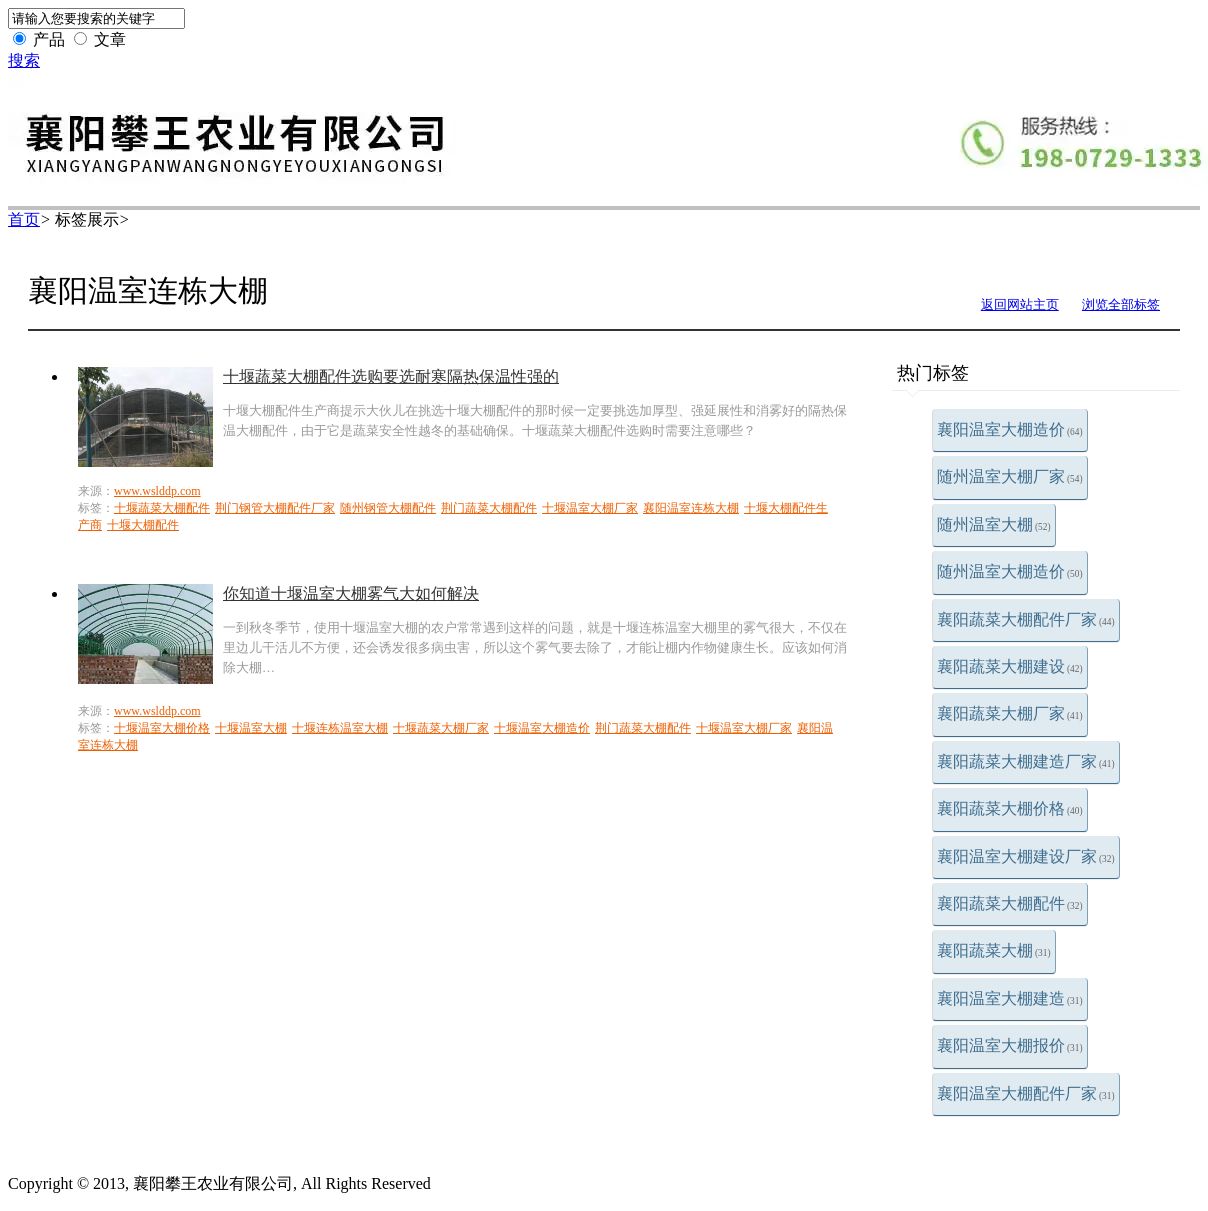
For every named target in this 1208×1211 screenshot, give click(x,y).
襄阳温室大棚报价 (1010, 1045)
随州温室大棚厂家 (1010, 476)
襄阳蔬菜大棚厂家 (1010, 713)
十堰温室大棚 (251, 728)
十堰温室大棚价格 (162, 728)
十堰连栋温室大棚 (340, 728)
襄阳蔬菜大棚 (994, 950)
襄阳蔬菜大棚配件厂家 (1026, 619)
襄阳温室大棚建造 (1010, 998)
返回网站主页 (1020, 304)
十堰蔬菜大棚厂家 (441, 728)
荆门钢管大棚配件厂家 (275, 508)
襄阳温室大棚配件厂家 (1026, 1093)
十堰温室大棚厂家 (590, 508)
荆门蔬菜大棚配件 (489, 508)
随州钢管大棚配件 (388, 508)
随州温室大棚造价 (1010, 571)
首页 (24, 219)
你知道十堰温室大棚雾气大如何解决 (351, 593)
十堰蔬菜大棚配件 (162, 508)
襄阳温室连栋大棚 (691, 508)
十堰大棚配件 (143, 525)
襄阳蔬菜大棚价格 (1010, 808)
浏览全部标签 (1121, 304)
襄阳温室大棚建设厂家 (1026, 856)
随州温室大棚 (994, 524)
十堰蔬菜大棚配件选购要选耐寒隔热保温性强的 (391, 376)
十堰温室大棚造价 (542, 728)
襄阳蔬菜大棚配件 (1010, 903)
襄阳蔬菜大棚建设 (1010, 666)
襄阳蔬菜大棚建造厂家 (1026, 761)
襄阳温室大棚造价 (1010, 429)
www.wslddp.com (157, 491)
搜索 (24, 60)
